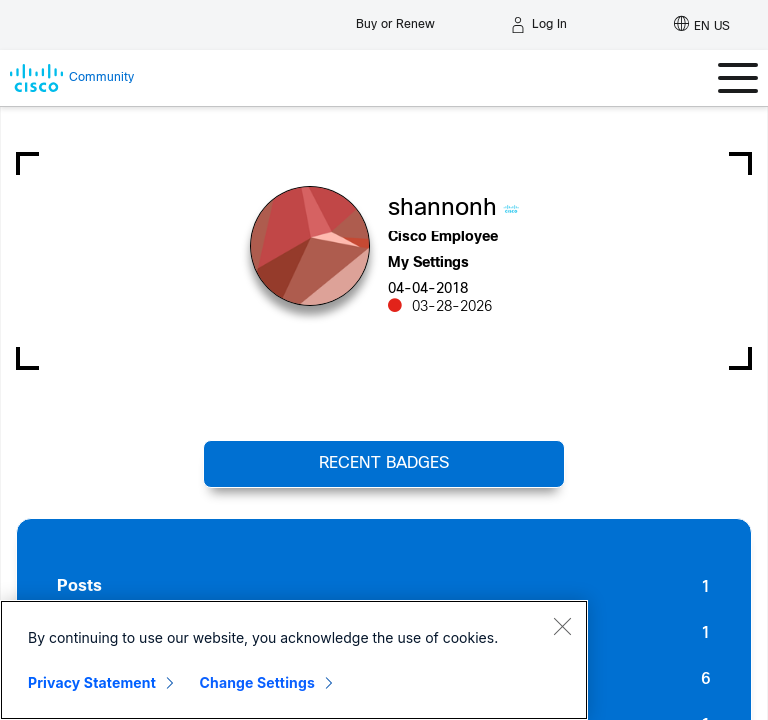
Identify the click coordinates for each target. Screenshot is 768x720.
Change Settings (257, 682)
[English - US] (702, 25)
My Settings (428, 263)
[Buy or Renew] (395, 19)
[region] (294, 660)
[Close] (562, 626)
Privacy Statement (92, 682)
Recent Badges (384, 463)
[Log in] (539, 25)
